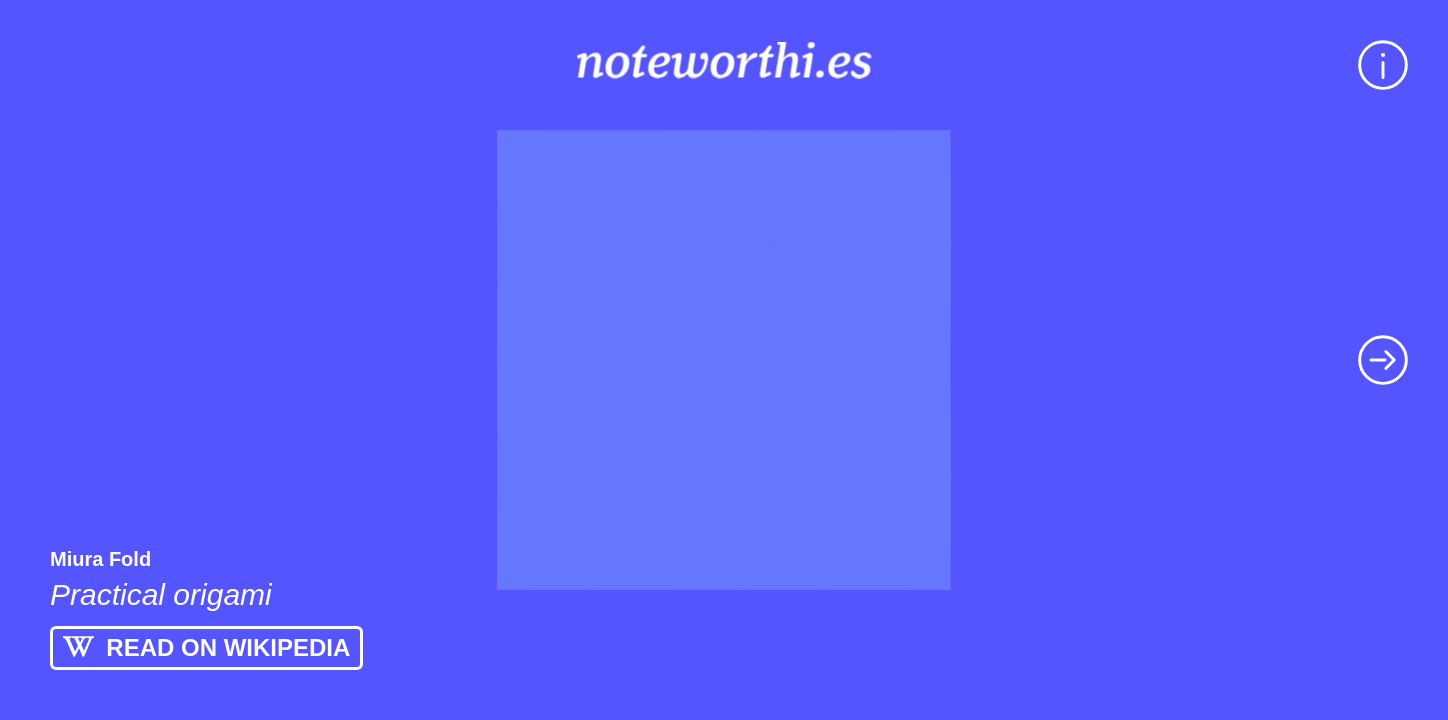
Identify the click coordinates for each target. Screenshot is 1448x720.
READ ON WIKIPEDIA (206, 647)
